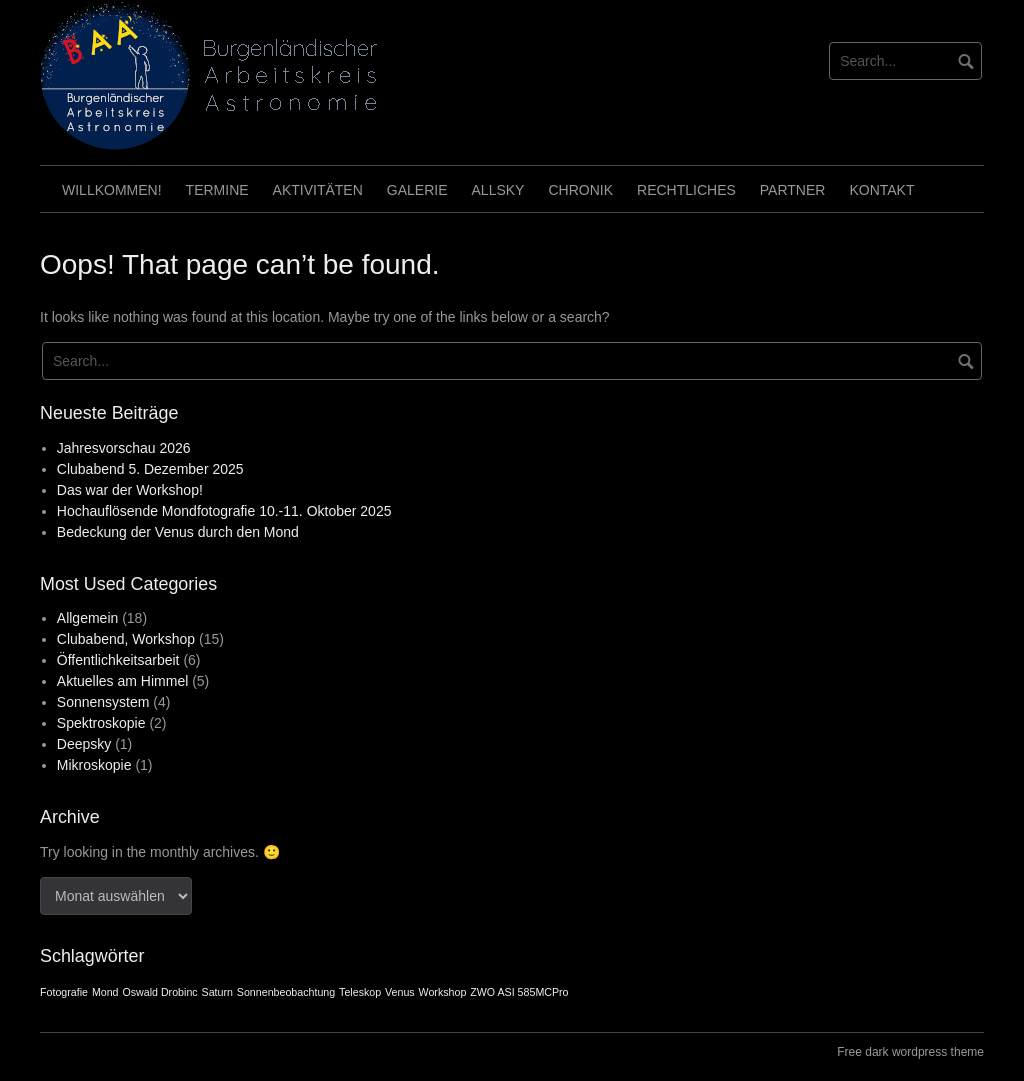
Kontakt (881, 190)
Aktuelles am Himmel (122, 681)
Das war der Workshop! (130, 490)
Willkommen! (112, 190)
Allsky (498, 190)
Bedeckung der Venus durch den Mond (178, 532)
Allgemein (87, 618)
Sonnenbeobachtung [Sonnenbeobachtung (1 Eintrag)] (286, 992)
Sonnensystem (103, 702)
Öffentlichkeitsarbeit (118, 660)
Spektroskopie (101, 723)
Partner (793, 190)
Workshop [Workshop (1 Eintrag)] (443, 992)
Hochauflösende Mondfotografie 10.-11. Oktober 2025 (224, 511)
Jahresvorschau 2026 (124, 448)
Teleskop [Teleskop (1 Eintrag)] (360, 992)
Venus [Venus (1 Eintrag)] (400, 992)
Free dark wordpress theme (910, 1052)
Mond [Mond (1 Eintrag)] (105, 992)
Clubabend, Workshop (126, 639)
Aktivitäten (318, 190)
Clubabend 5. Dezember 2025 (150, 469)
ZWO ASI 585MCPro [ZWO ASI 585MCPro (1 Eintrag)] (519, 992)
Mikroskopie (94, 765)
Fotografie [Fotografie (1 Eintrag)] (64, 992)
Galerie (417, 190)
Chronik (580, 190)
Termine (217, 190)
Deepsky (84, 744)
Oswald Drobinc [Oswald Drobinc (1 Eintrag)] (159, 992)
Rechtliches (686, 190)
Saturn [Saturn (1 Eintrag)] (217, 992)
